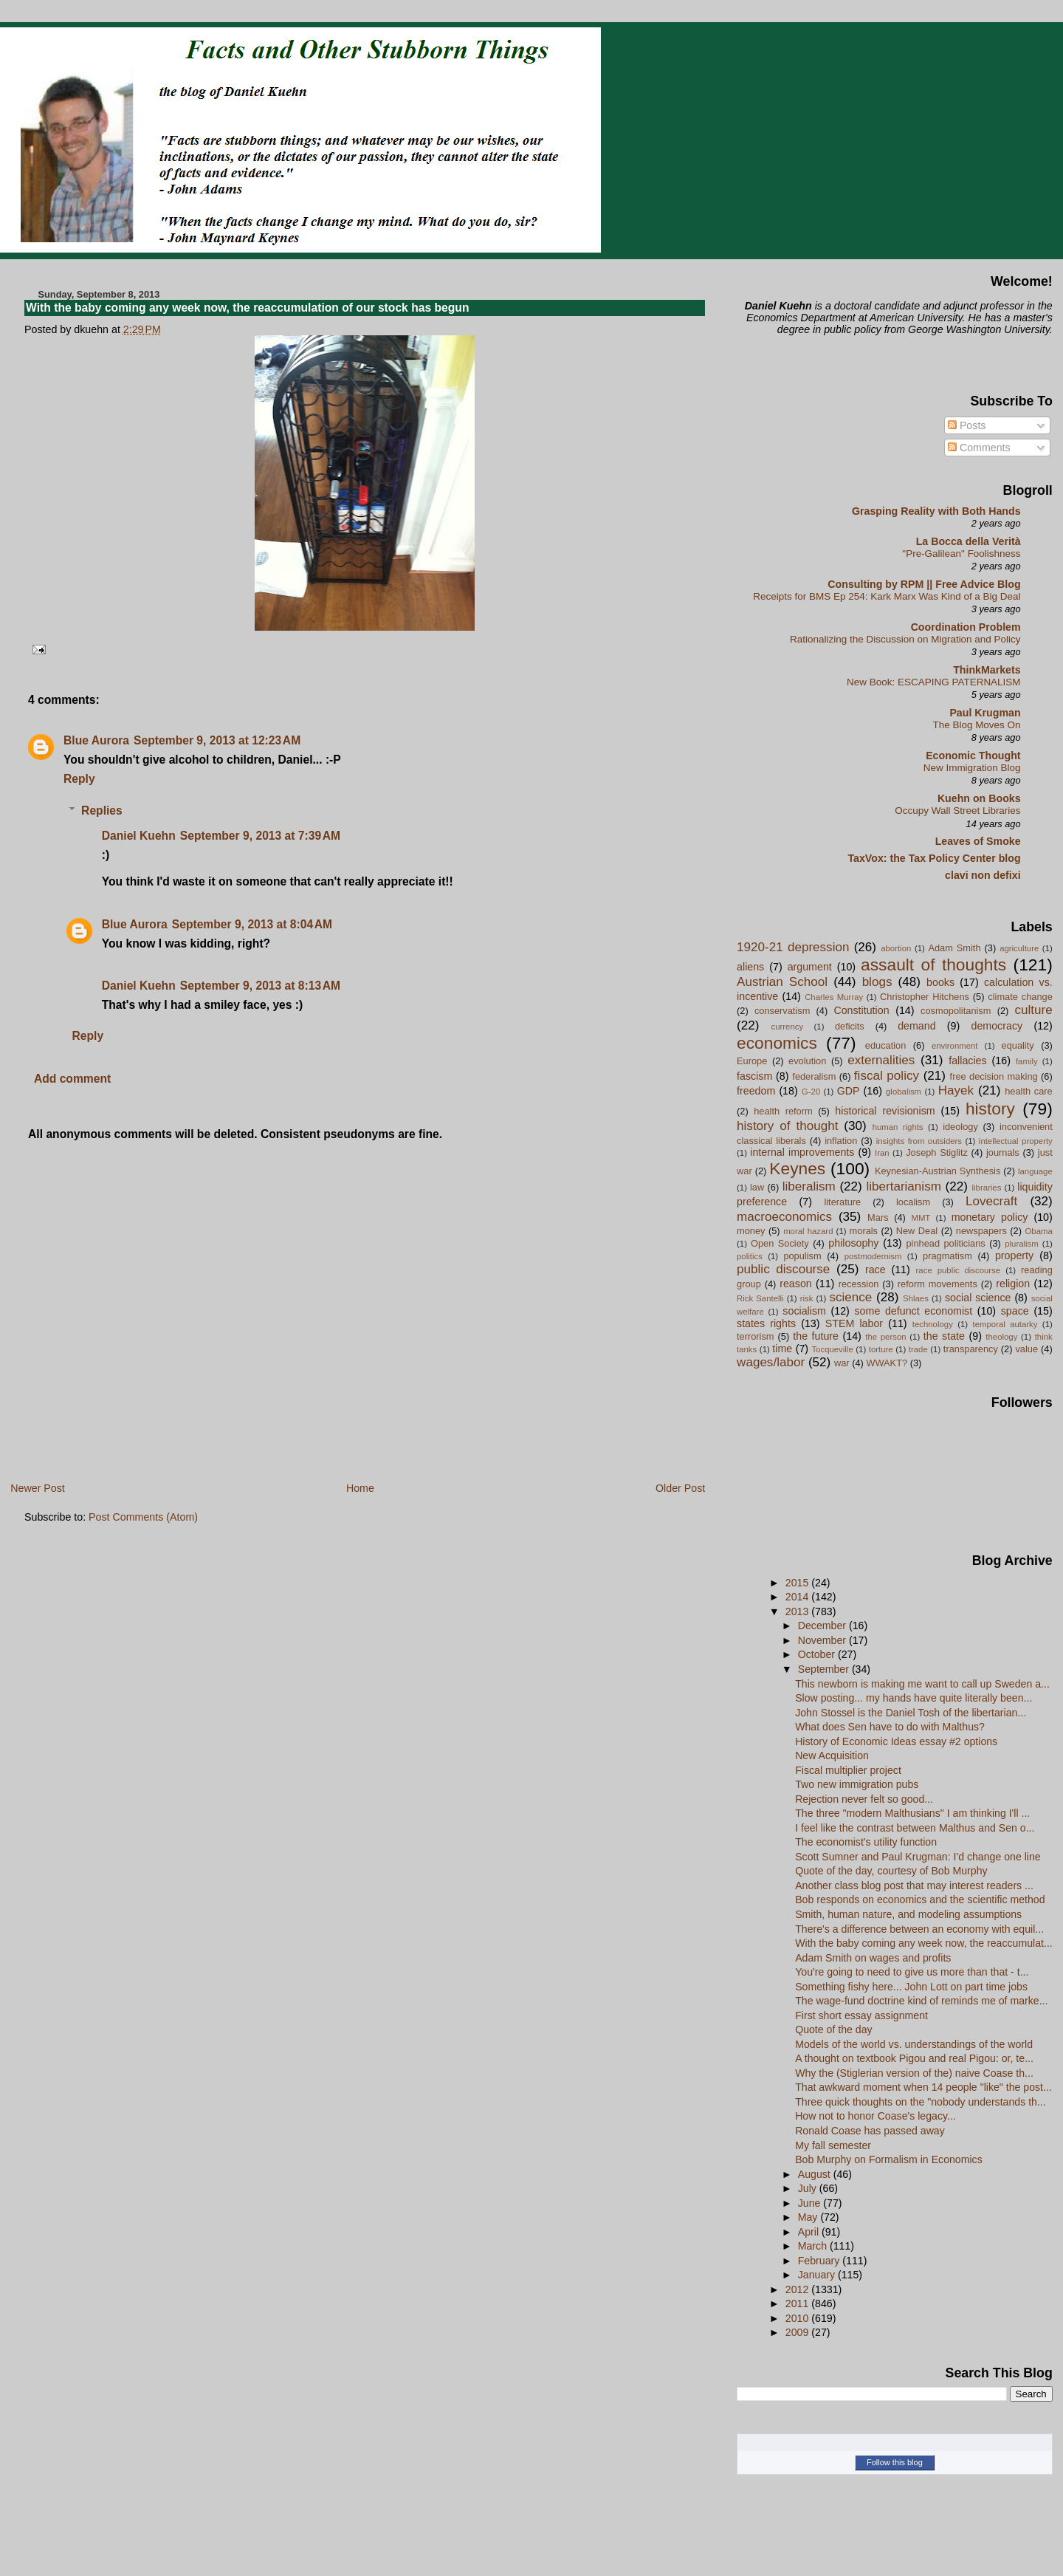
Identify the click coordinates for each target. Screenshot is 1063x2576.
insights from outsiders (919, 1141)
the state (944, 1336)
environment (955, 1045)
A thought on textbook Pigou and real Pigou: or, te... (914, 2058)
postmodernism (873, 1256)
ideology (960, 1126)
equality (1018, 1045)
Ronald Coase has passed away (870, 2131)
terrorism (755, 1336)
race (875, 1269)
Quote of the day (833, 2029)
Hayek (956, 1090)
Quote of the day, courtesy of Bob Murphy (891, 1871)
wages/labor (771, 1362)
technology (932, 1324)
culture (1033, 1010)
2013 (798, 1611)
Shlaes (916, 1298)
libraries (987, 1187)
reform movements (937, 1283)
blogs (877, 982)
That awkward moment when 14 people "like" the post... (923, 2087)
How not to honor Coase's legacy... (875, 2116)
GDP (848, 1091)
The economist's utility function (866, 1842)
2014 (798, 1597)
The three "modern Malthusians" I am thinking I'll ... (912, 1813)
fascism (754, 1076)
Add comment (72, 1078)
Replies (102, 810)
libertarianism (903, 1186)
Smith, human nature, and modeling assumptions (908, 1914)
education (886, 1045)
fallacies (967, 1060)
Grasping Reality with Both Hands (936, 511)
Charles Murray (834, 997)
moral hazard (808, 1231)
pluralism (1022, 1243)
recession (859, 1283)
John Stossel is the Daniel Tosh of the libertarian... (910, 1713)
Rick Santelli (760, 1298)
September (825, 1669)
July (808, 2188)
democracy (997, 1026)
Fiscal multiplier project (848, 1770)
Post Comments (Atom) (143, 1517)
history (990, 1108)
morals (864, 1230)
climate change (1020, 996)
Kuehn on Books (979, 798)
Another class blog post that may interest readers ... (914, 1885)
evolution (807, 1060)
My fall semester (833, 2145)
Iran (882, 1152)
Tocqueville (832, 1349)
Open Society (780, 1243)
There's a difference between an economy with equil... (919, 1929)
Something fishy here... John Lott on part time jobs (911, 1987)
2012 (798, 2289)
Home (360, 1488)
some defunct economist (913, 1311)
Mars (877, 1217)
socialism (804, 1311)
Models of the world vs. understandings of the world (914, 2044)
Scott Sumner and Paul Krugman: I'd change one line (918, 1857)
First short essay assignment (861, 2015)
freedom (756, 1091)
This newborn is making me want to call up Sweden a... (922, 1684)
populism (802, 1255)
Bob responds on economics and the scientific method (920, 1899)
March (814, 2246)
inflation (841, 1140)
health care (1028, 1091)
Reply (79, 779)
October (818, 1654)
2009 (798, 2332)
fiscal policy (886, 1076)
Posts (967, 425)
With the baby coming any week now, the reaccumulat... (924, 1943)
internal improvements (802, 1152)
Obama (1038, 1231)
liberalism (809, 1186)
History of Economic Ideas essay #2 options (896, 1741)
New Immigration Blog (972, 767)
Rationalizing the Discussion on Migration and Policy (905, 639)
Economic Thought (973, 755)
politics (750, 1256)
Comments (979, 447)
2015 (798, 1583)
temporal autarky (1005, 1324)
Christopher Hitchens (924, 996)
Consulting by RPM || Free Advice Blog (924, 584)
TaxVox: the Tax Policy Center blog (933, 858)
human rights (898, 1127)
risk (806, 1298)
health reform (783, 1111)
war (842, 1362)
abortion (896, 948)
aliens (750, 967)
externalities (881, 1060)
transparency (970, 1348)
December (823, 1625)
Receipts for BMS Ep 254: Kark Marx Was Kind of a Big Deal (886, 596)
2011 (798, 2303)
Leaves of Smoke (978, 841)
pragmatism (947, 1255)
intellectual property (1016, 1141)
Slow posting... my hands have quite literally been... (913, 1698)
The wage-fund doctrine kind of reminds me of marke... (921, 2001)
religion (1013, 1283)
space (1015, 1311)
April (810, 2232)
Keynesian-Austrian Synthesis (937, 1170)
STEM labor (854, 1323)
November (823, 1640)
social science (978, 1298)
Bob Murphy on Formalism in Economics (889, 2159)
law (757, 1187)
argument (810, 967)
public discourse (783, 1269)
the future (816, 1336)
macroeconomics (784, 1217)
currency (787, 1026)
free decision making (994, 1076)
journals (1002, 1152)
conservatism (782, 1010)
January (818, 2275)
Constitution (861, 1010)
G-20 (811, 1091)
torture (881, 1349)
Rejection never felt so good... (864, 1799)
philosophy (853, 1243)
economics (777, 1042)
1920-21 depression (793, 947)
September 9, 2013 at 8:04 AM (252, 924)
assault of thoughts (933, 964)
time (782, 1348)
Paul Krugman (984, 713)
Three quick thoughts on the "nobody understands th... (920, 2102)
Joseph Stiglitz (937, 1152)
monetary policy (990, 1217)
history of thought (787, 1126)
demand (916, 1026)
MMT (920, 1217)
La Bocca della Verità (968, 541)
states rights (766, 1323)
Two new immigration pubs (856, 1784)
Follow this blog (895, 2462)
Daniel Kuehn (139, 835)
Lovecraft (991, 1201)
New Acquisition (832, 1755)
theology (1001, 1336)
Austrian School (782, 982)
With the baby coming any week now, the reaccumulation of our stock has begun (247, 307)
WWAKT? (886, 1362)
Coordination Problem (966, 627)
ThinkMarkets (986, 670)
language (1035, 1171)
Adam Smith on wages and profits (873, 1958)
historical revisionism (885, 1111)
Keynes (797, 1168)
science (850, 1297)
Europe (752, 1060)
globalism (903, 1091)
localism (913, 1202)
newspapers (981, 1230)
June (811, 2203)
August (815, 2174)
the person (885, 1336)
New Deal (917, 1230)
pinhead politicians (945, 1243)
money (751, 1230)
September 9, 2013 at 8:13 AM (260, 985)
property (1014, 1255)
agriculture (1019, 948)
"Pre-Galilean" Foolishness (961, 553)
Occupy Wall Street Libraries (957, 810)
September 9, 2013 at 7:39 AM (260, 835)
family (1027, 1061)
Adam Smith (954, 947)
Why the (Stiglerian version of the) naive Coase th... (914, 2073)
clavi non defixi (983, 875)
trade (918, 1349)
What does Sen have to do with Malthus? (890, 1727)
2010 (798, 2318)
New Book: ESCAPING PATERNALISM (934, 682)
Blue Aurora (96, 740)
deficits (849, 1026)
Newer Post (37, 1488)
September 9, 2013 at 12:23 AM (217, 740)
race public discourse (958, 1270)
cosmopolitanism (956, 1010)
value (1026, 1348)
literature (842, 1202)
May (809, 2217)
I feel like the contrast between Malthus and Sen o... (914, 1828)
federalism (814, 1076)
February (820, 2261)
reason (796, 1283)
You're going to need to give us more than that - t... (911, 1972)
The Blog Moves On (976, 724)
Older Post (680, 1488)
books (940, 982)
